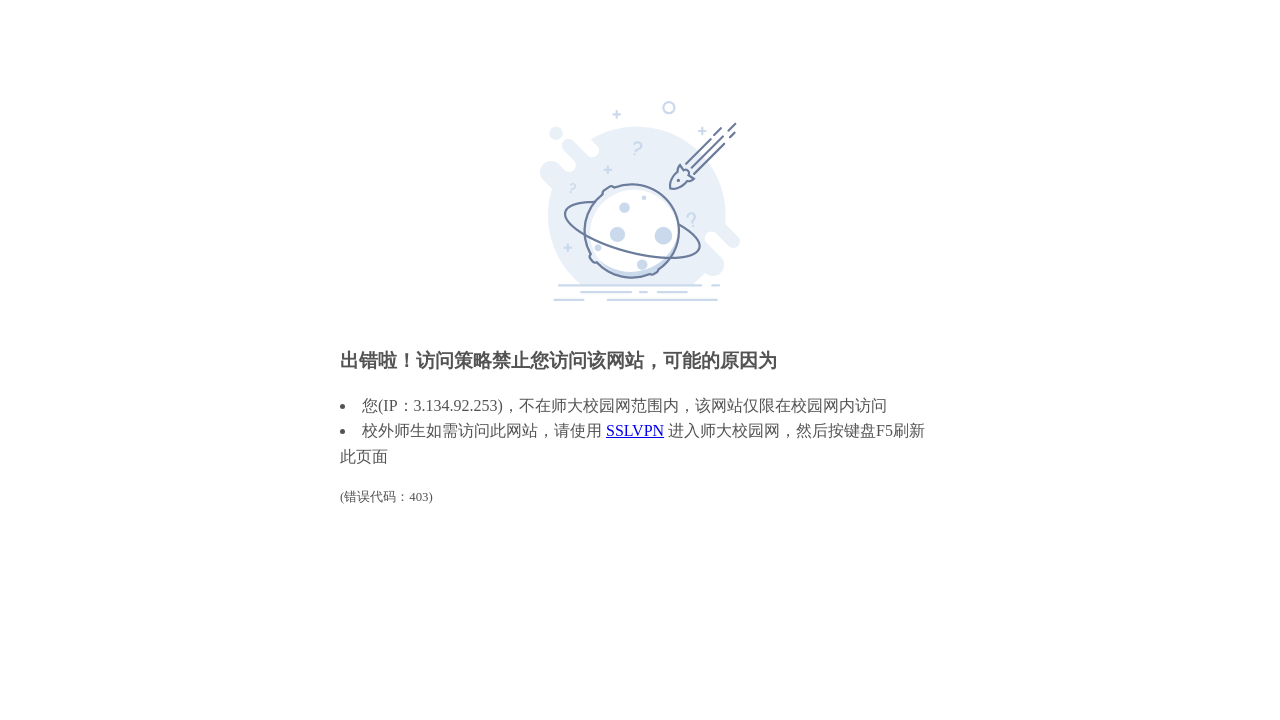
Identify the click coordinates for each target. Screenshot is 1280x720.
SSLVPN (635, 430)
